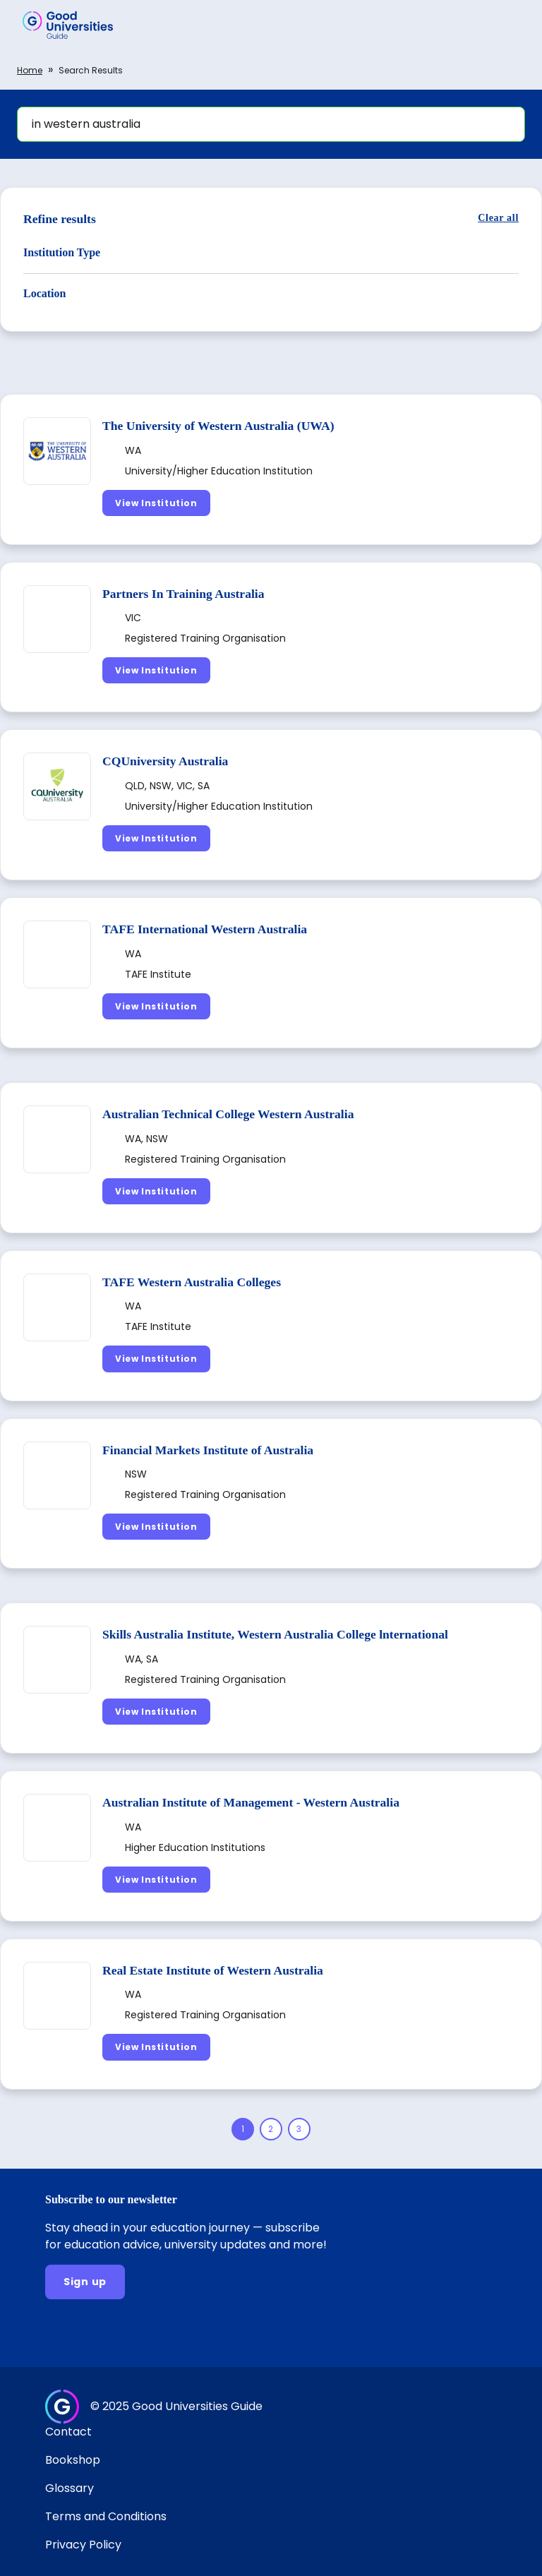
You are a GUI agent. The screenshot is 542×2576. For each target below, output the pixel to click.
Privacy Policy (83, 2544)
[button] (510, 24)
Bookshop (72, 2460)
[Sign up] (85, 2282)
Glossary (69, 2488)
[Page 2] (271, 2129)
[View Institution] (156, 503)
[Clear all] (498, 217)
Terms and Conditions (106, 2516)
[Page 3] (299, 2129)
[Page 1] (242, 2129)
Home (29, 70)
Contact (68, 2432)
